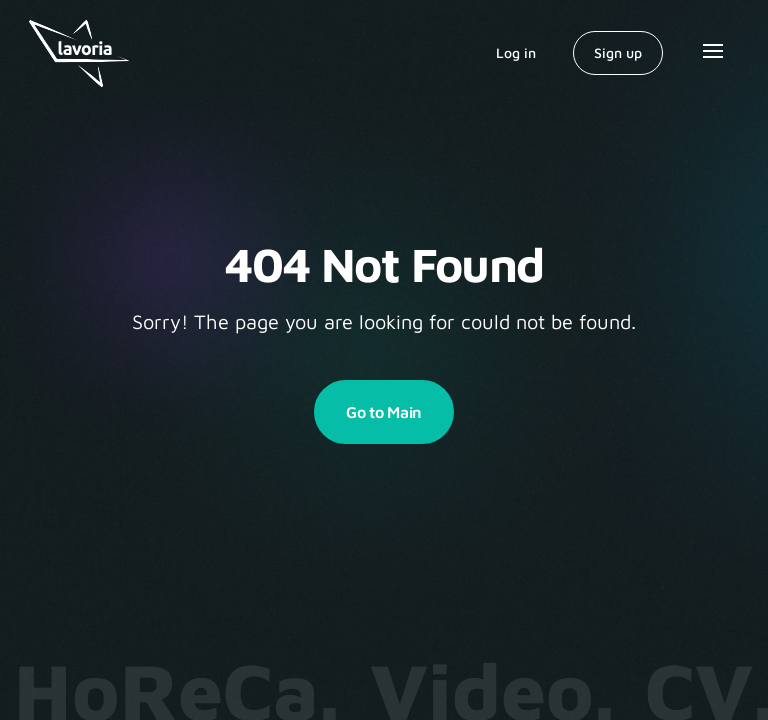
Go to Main (384, 412)
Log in (516, 52)
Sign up (618, 52)
